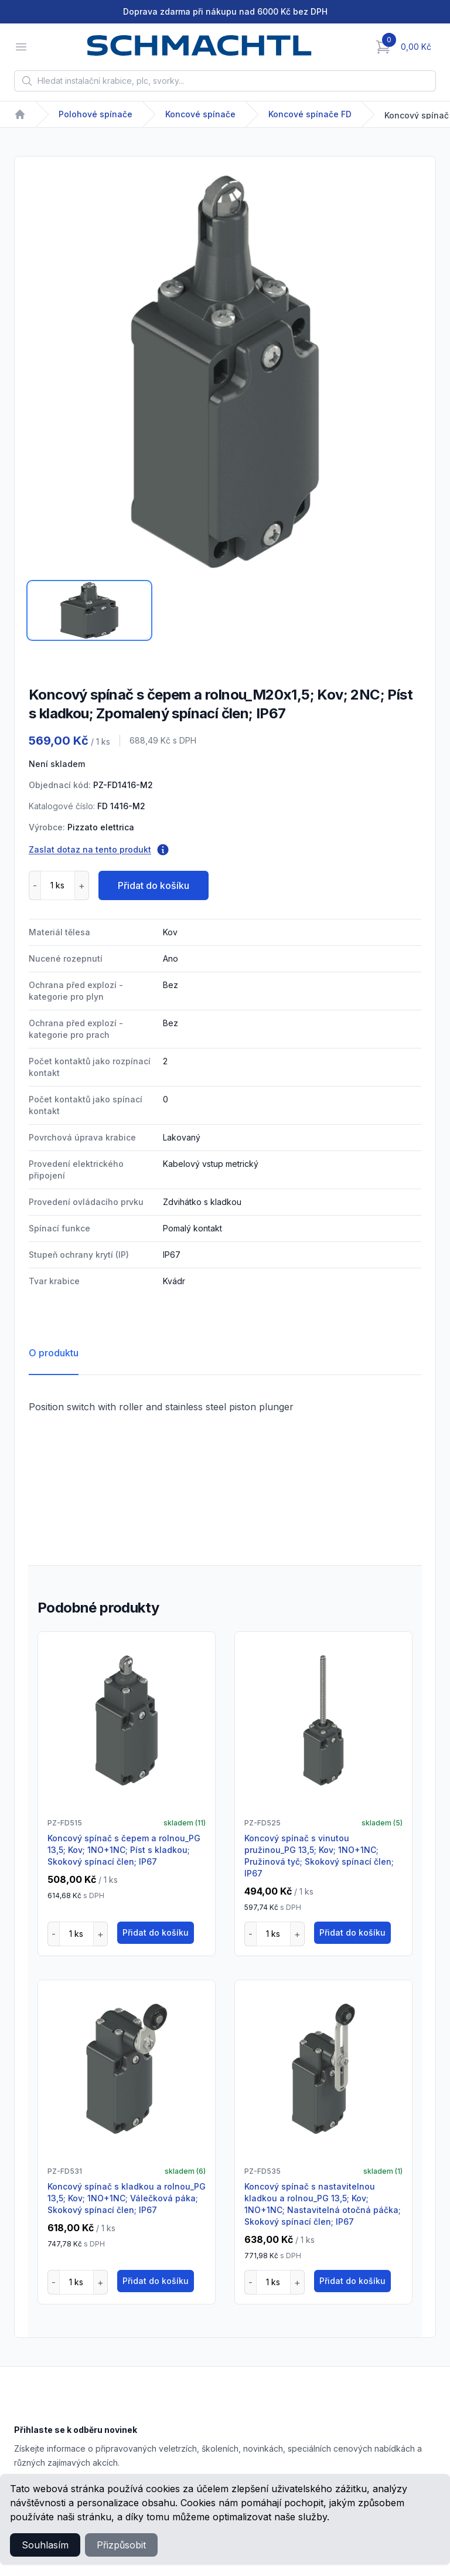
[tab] (89, 610)
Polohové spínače (95, 114)
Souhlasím (45, 2545)
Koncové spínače (200, 114)
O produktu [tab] (54, 1353)
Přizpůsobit (121, 2545)
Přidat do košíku (153, 885)
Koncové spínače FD (310, 114)
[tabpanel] (225, 371)
